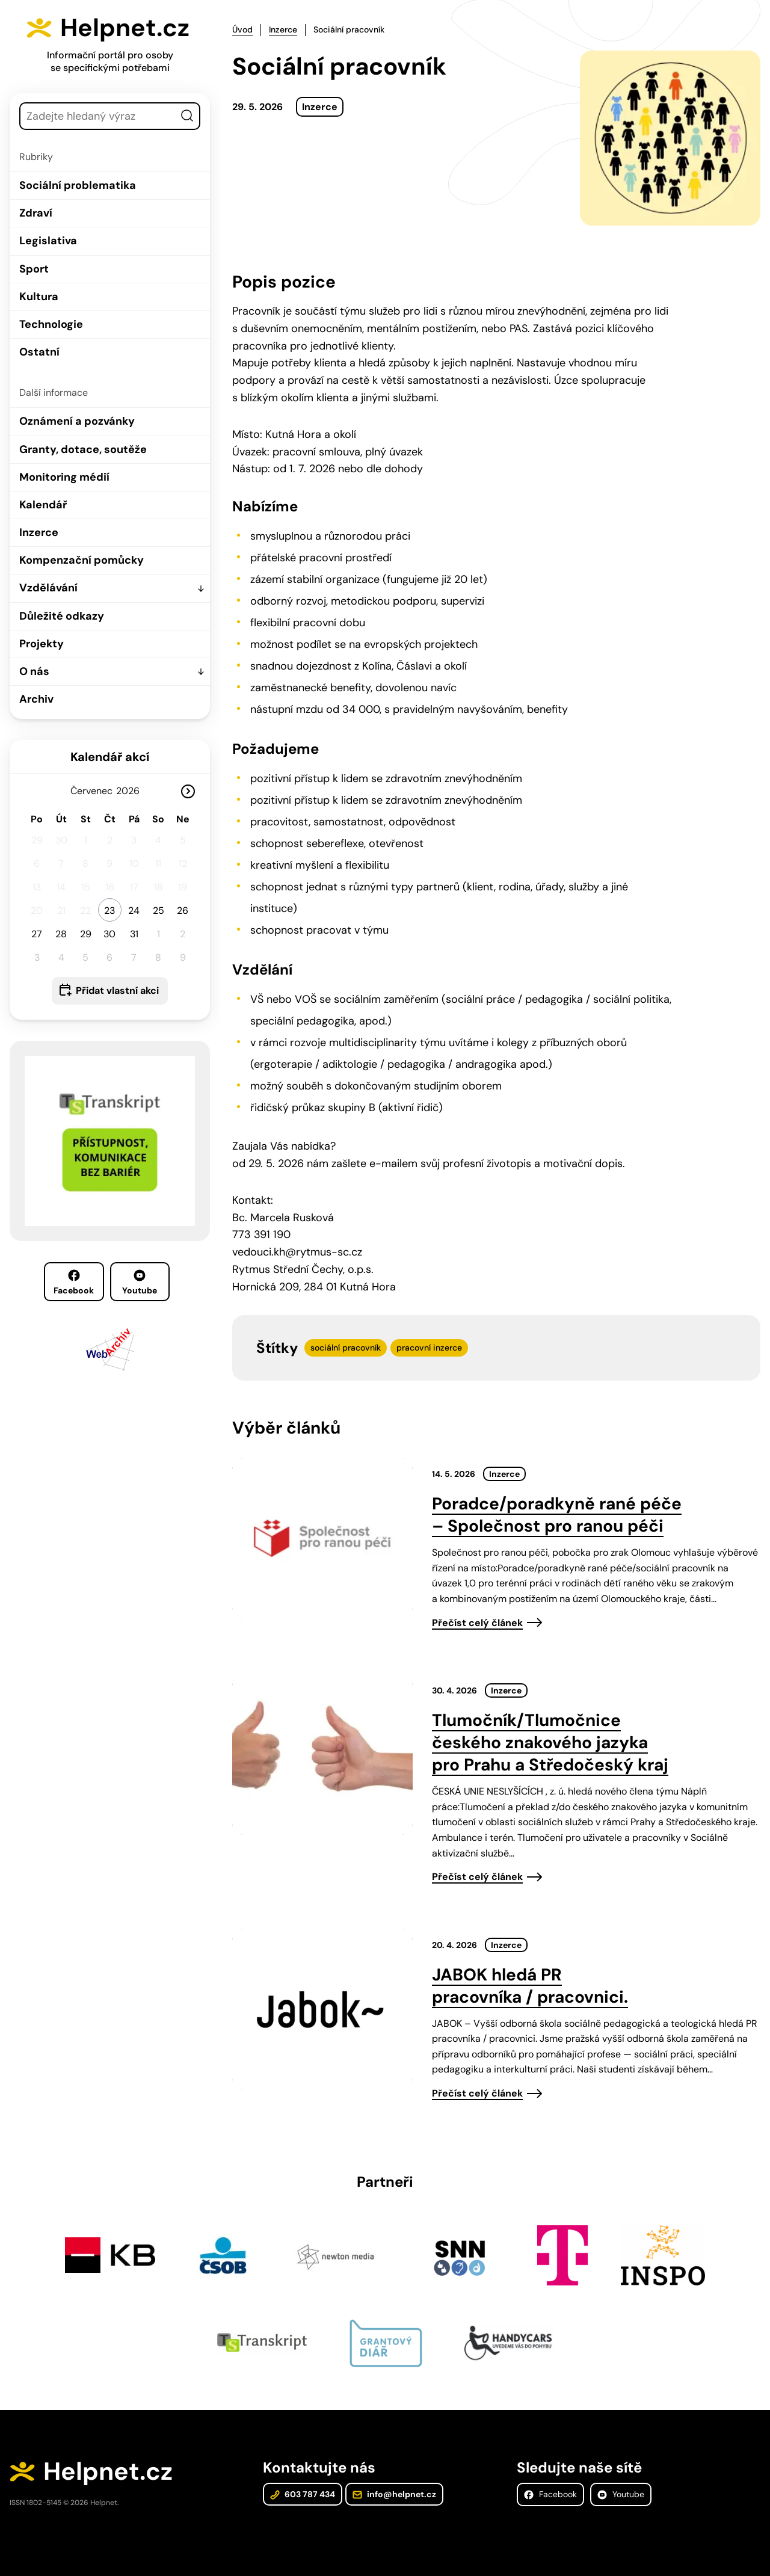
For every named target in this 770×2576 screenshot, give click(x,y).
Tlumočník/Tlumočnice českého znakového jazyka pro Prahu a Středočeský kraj (550, 1742)
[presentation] (322, 1538)
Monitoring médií (64, 477)
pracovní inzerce (429, 1347)
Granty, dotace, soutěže (83, 449)
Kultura (38, 296)
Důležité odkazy (61, 616)
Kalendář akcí (109, 757)
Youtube (139, 1282)
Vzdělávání (48, 588)
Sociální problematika (77, 185)
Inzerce (38, 532)
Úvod (242, 29)
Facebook (74, 1282)
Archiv (36, 699)
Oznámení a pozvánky (77, 421)
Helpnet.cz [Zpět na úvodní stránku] (124, 27)
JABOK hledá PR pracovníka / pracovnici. (530, 1986)
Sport (34, 269)
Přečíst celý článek (477, 1622)
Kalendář (43, 505)
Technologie (51, 324)
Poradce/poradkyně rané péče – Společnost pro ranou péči (557, 1515)
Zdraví (35, 213)
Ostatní (39, 352)
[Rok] (132, 790)
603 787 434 (302, 2494)
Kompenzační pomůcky (81, 560)
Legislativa (48, 240)
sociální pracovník (345, 1347)
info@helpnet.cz (394, 2494)
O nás (34, 671)
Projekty (41, 643)
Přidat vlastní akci (117, 990)
